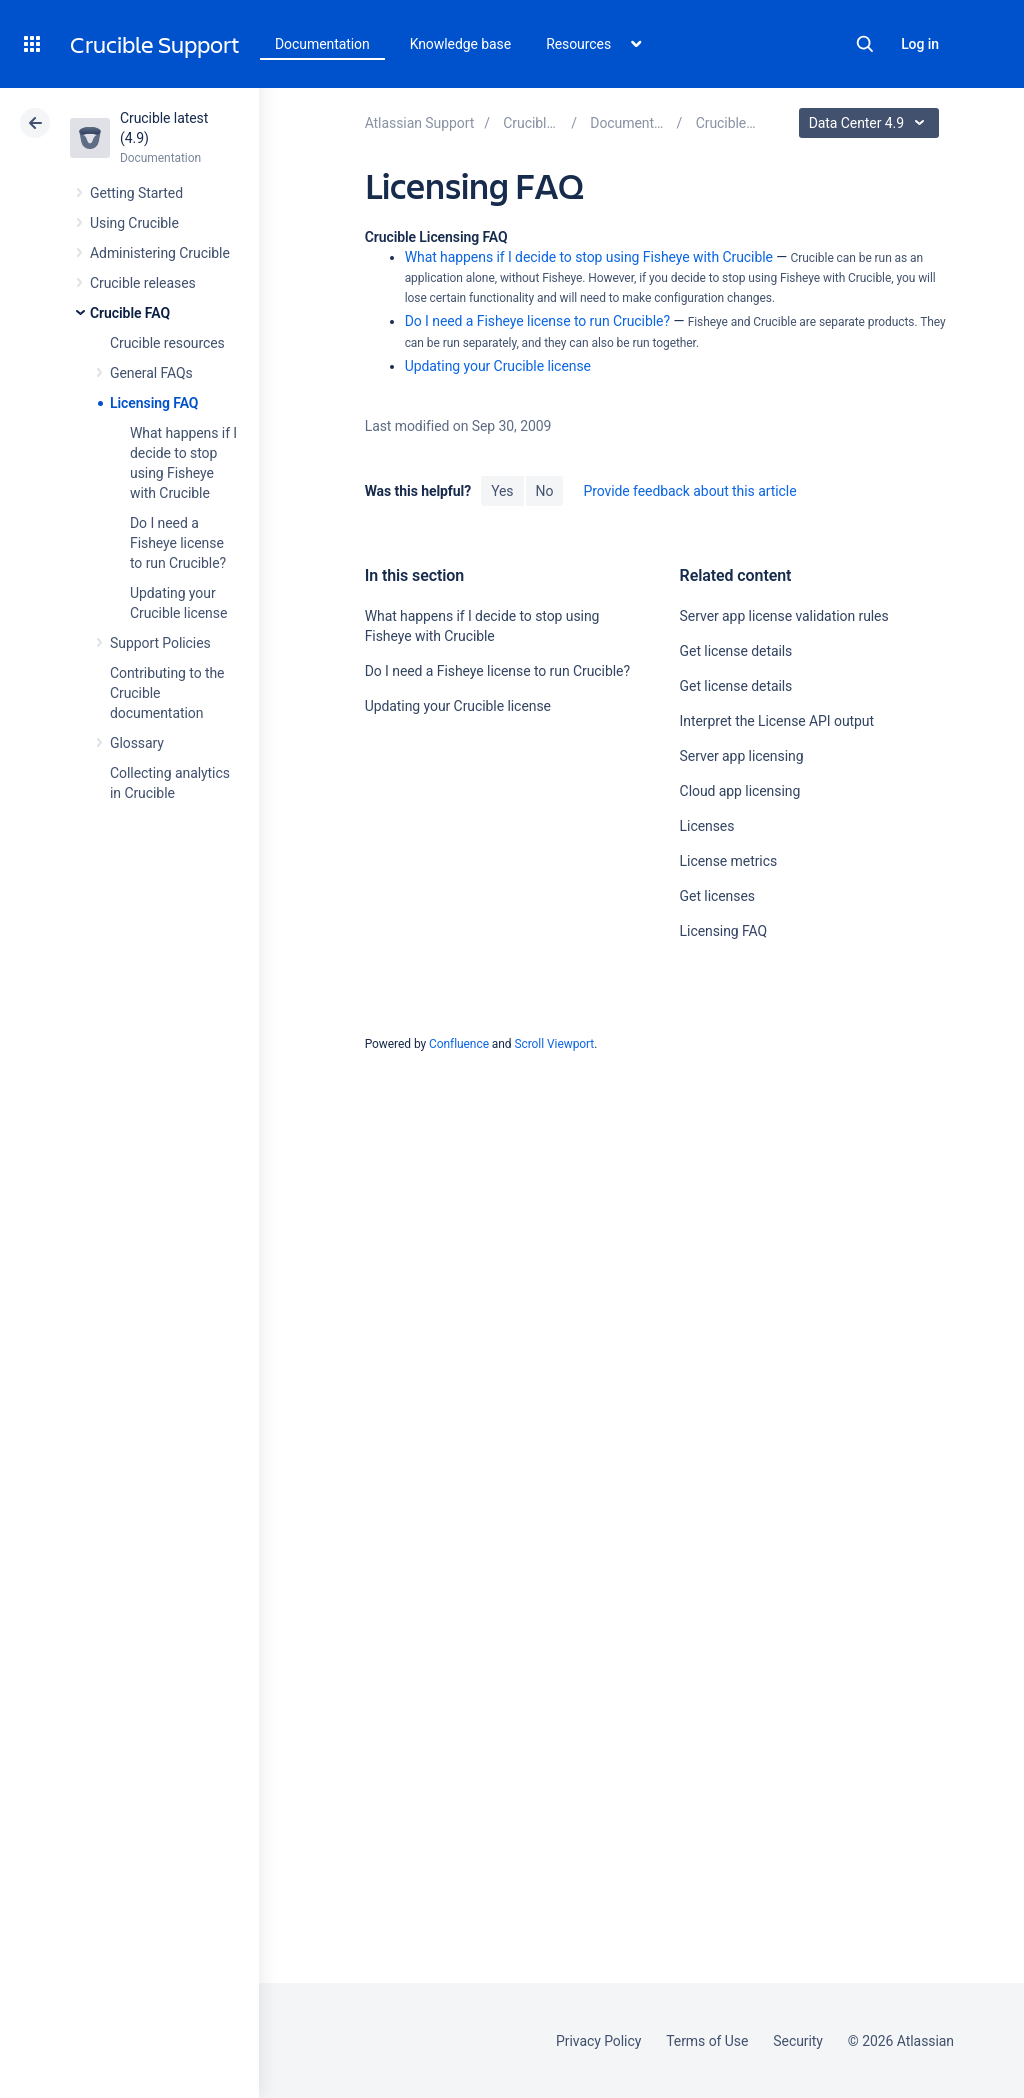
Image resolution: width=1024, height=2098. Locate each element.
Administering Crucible (160, 253)
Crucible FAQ (130, 313)
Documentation (322, 44)
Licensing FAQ (154, 403)
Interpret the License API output (777, 721)
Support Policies (160, 643)
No (545, 491)
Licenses (707, 826)
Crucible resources (167, 343)
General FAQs (151, 373)
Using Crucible (134, 223)
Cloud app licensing (740, 791)
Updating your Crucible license (498, 366)
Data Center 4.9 (871, 123)
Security (798, 2041)
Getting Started (136, 193)
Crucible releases (143, 283)
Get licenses (717, 896)
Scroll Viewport (554, 1044)
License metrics (728, 861)
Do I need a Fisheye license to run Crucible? (178, 543)
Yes (502, 491)
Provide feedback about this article (689, 491)
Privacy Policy (598, 2041)
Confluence (459, 1044)
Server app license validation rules (784, 616)
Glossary (137, 743)
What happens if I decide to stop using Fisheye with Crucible (589, 257)
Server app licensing (742, 756)
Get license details (736, 651)
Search (865, 44)
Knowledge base (461, 44)
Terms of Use (707, 2041)
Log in (920, 44)
